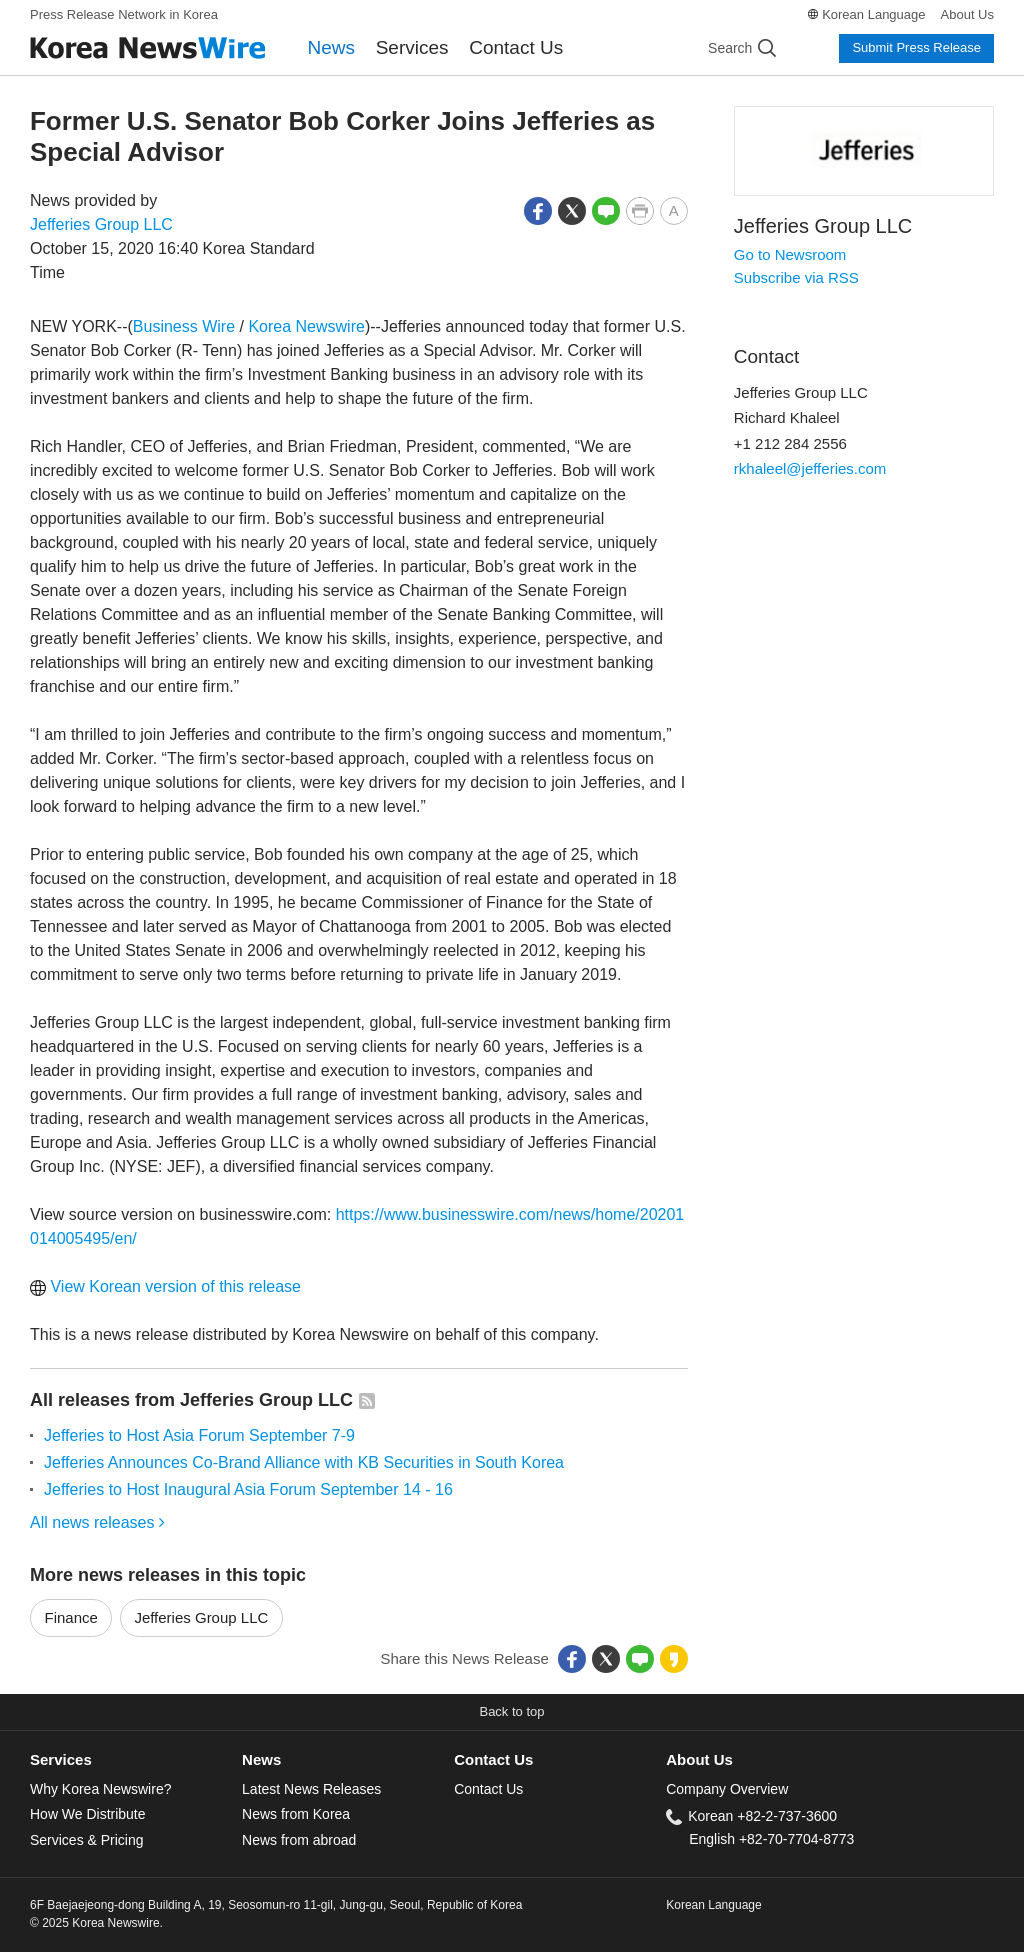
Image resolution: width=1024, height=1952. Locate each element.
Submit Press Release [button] (916, 47)
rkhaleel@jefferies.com (810, 468)
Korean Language (873, 14)
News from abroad (299, 1840)
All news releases (97, 1522)
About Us (967, 14)
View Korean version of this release (165, 1286)
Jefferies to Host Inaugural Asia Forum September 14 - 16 (248, 1489)
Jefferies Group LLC (101, 224)
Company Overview (727, 1789)
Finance (71, 1617)
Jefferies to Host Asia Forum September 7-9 (199, 1435)
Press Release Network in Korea (124, 14)
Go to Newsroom (790, 254)
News (332, 47)
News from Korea (296, 1814)
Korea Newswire (306, 326)
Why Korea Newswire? (100, 1789)
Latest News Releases (311, 1789)
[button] (538, 209)
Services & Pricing (86, 1840)
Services (412, 47)
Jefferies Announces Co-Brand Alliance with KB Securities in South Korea (304, 1462)
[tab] (136, 1760)
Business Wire (184, 326)
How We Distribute (88, 1814)
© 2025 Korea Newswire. (96, 1923)
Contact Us (516, 47)
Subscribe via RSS (796, 277)
